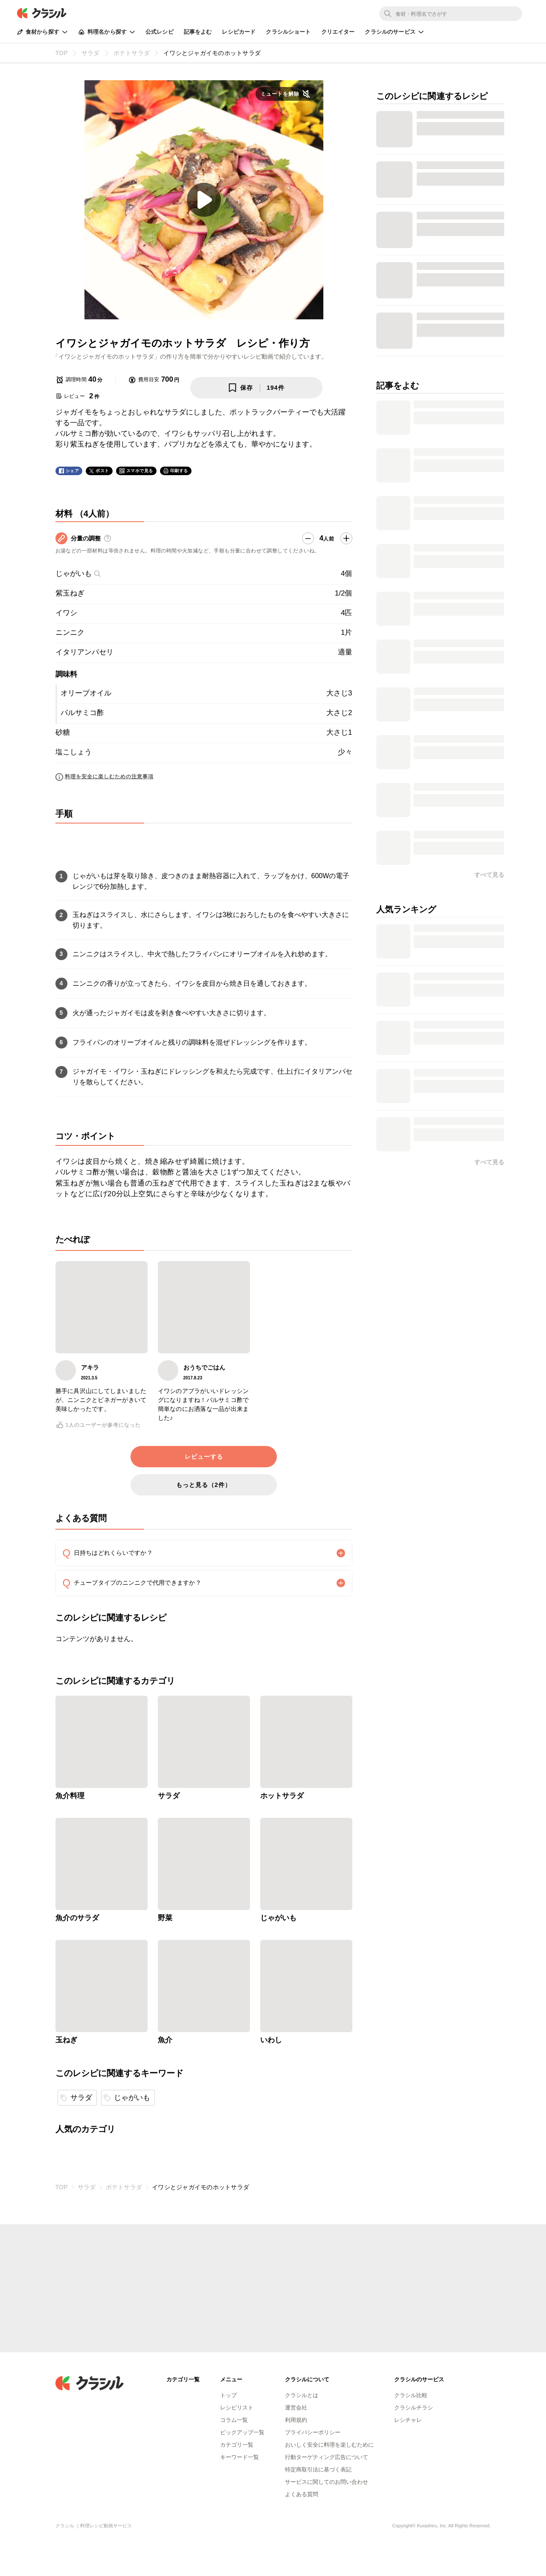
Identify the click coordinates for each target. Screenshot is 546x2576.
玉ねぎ (66, 2040)
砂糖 (62, 732)
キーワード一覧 (239, 2457)
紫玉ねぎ (69, 593)
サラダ (169, 1796)
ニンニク (69, 632)
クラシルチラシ (413, 2407)
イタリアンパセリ (84, 652)
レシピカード (239, 32)
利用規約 (296, 2420)
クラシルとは (301, 2395)
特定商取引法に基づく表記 (318, 2469)
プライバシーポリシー (312, 2432)
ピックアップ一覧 (242, 2432)
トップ (228, 2395)
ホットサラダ (282, 1796)
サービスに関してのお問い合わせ (326, 2482)
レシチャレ (408, 2420)
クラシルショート (288, 32)
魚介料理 (70, 1796)
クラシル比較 (410, 2395)
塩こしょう (73, 752)
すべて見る (489, 875)
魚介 (165, 2040)
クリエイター (338, 32)
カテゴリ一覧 (236, 2445)
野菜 (165, 1918)
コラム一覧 (234, 2420)
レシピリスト (236, 2407)
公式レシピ (159, 32)
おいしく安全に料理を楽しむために (329, 2445)
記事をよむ (198, 32)
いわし (271, 2040)
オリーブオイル (86, 693)
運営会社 (296, 2407)
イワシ (66, 613)
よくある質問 (301, 2494)
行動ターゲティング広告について (326, 2457)
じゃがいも (78, 574)
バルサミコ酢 (82, 713)
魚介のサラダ (77, 1918)
